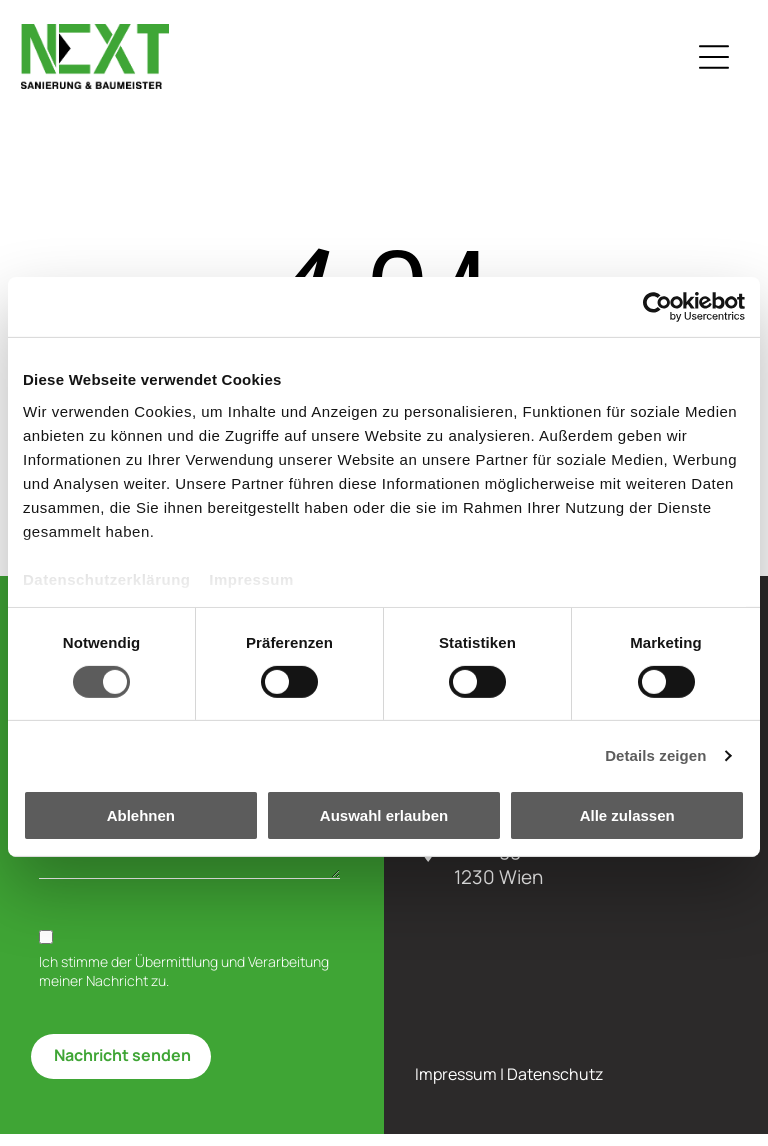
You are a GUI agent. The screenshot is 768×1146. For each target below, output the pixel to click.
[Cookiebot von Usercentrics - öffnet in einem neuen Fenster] (657, 313)
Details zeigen (655, 761)
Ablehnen (141, 821)
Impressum (251, 585)
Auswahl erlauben (384, 821)
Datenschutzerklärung (107, 585)
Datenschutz (555, 1087)
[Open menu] (720, 63)
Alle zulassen (627, 821)
